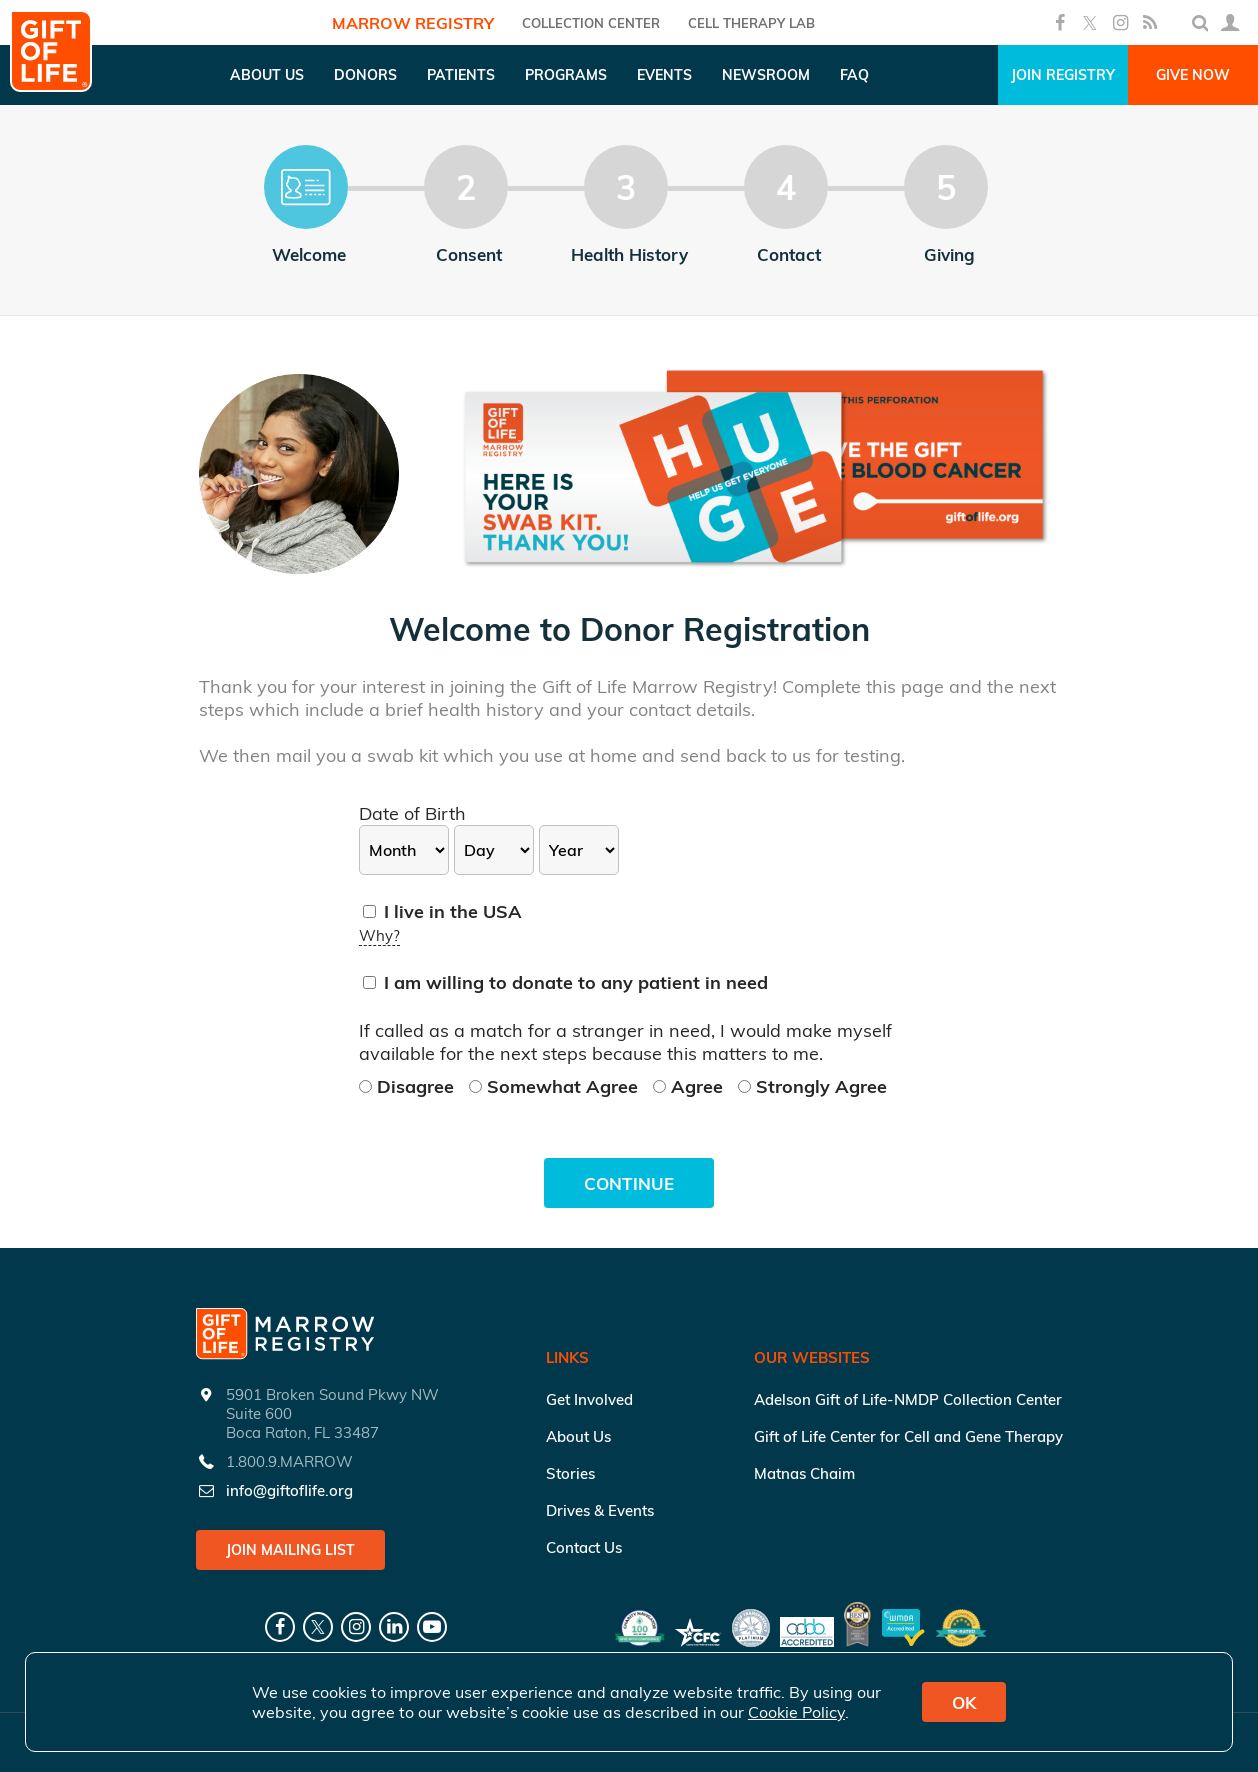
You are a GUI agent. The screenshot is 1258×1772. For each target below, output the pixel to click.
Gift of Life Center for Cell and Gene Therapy (908, 1436)
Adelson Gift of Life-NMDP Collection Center (908, 1399)
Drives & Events (600, 1510)
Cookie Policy (796, 1712)
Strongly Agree (812, 1086)
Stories (570, 1473)
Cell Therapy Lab (751, 23)
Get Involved (589, 1399)
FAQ (854, 75)
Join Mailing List (290, 1550)
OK (964, 1702)
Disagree (409, 1086)
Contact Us (584, 1547)
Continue (629, 1183)
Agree (690, 1086)
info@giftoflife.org (289, 1490)
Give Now (1193, 75)
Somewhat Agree (556, 1086)
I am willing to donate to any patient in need (565, 982)
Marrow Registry (413, 23)
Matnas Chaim (804, 1473)
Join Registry (1063, 75)
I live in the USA (442, 911)
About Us (578, 1436)
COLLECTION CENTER (591, 23)
